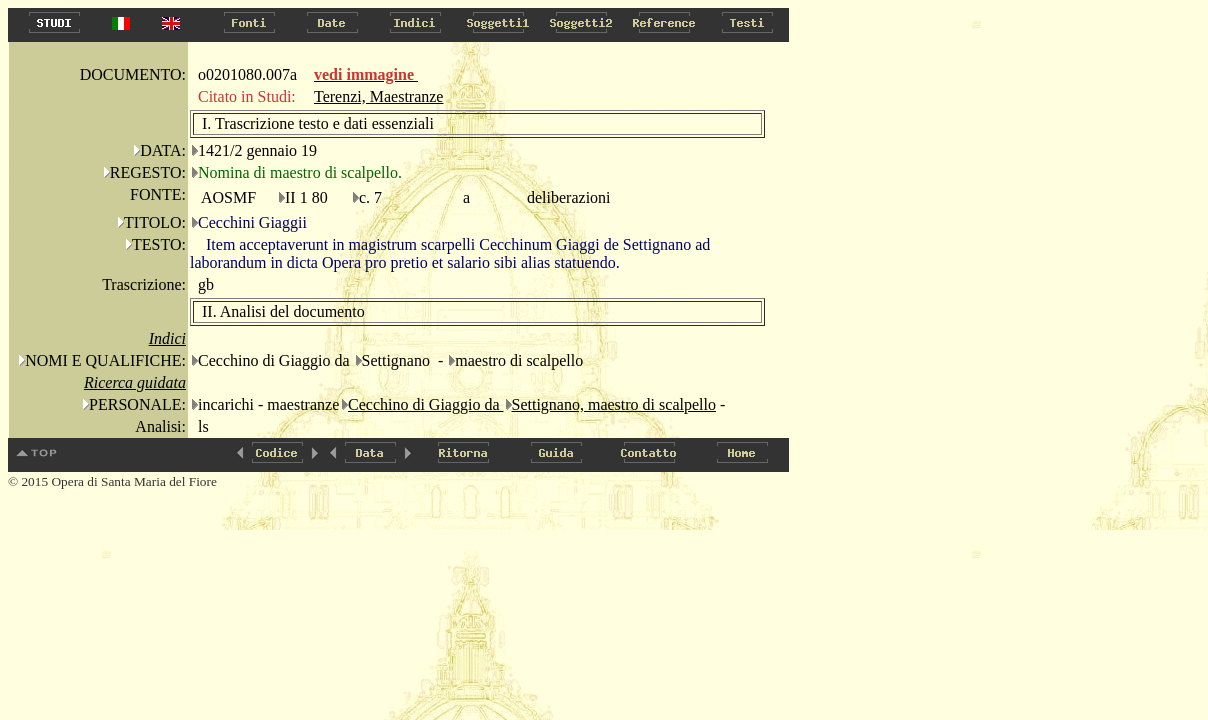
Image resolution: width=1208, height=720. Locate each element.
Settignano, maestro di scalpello (614, 404)
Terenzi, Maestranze (378, 96)
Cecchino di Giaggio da (426, 404)
